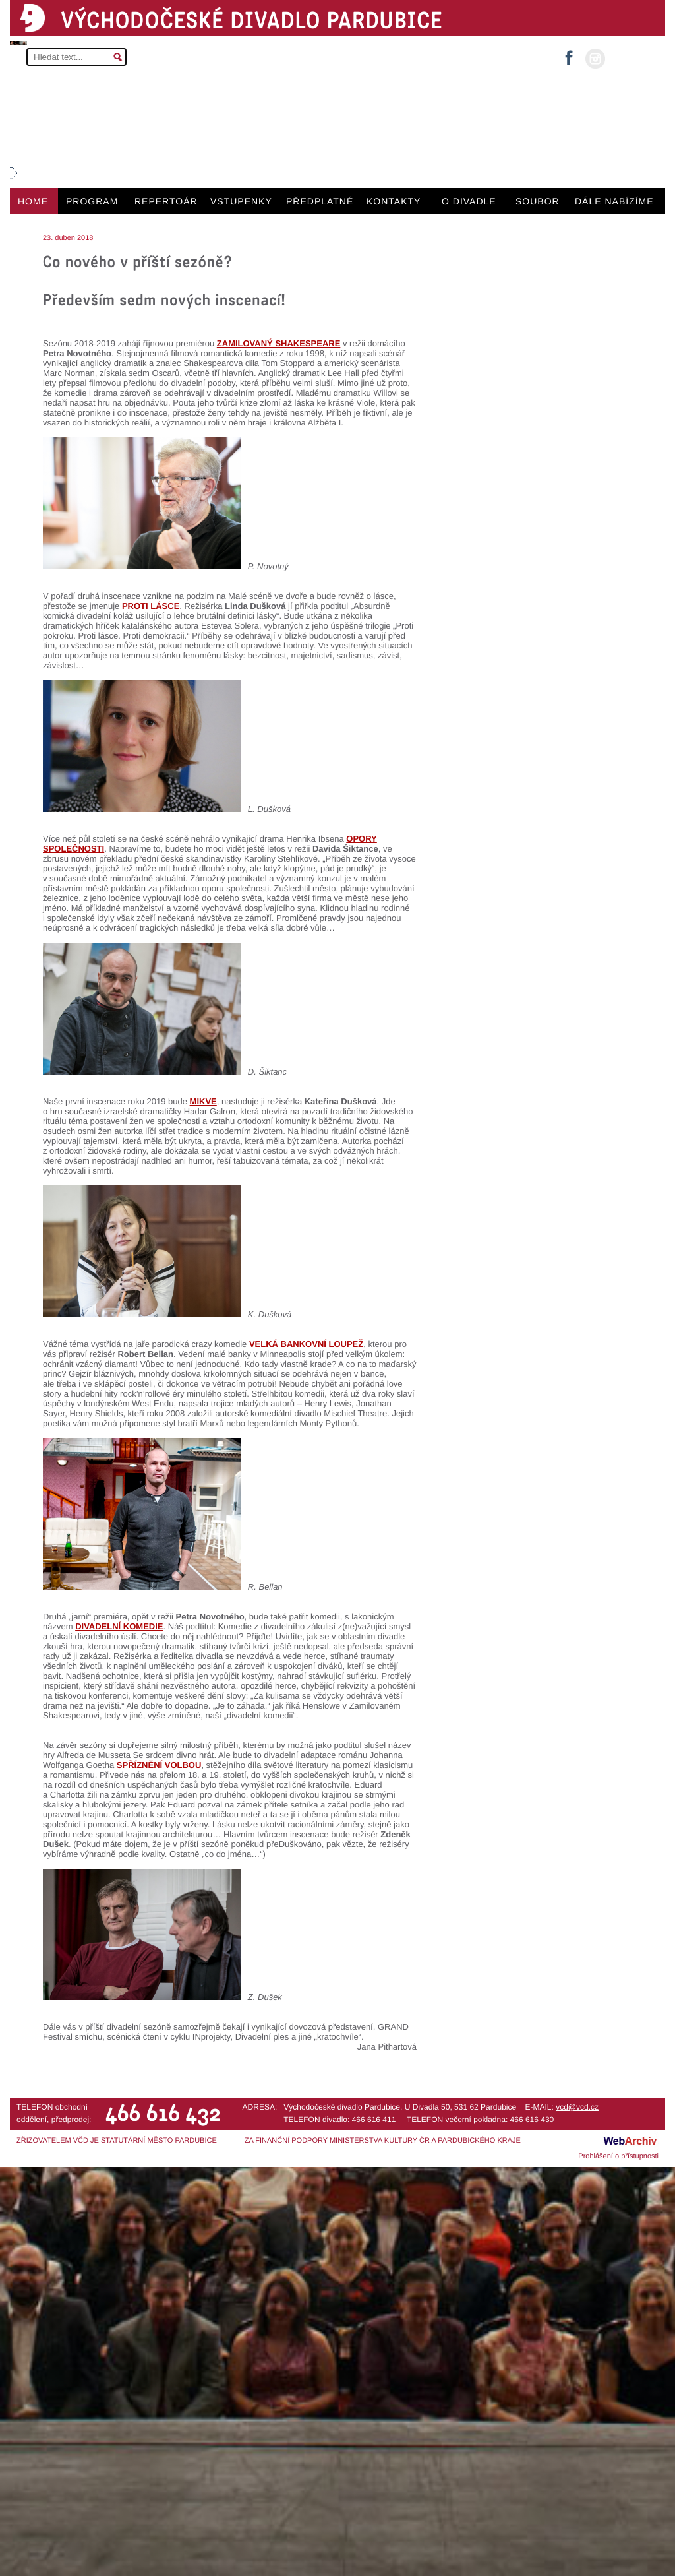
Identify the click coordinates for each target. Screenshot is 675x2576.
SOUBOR (537, 201)
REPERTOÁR (166, 201)
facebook (569, 53)
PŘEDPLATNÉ (319, 201)
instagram (595, 59)
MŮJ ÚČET (634, 57)
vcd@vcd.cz (577, 2107)
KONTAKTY (394, 201)
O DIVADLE (469, 201)
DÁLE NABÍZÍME (614, 201)
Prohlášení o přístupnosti (618, 2156)
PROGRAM (92, 201)
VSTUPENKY (241, 201)
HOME (33, 201)
